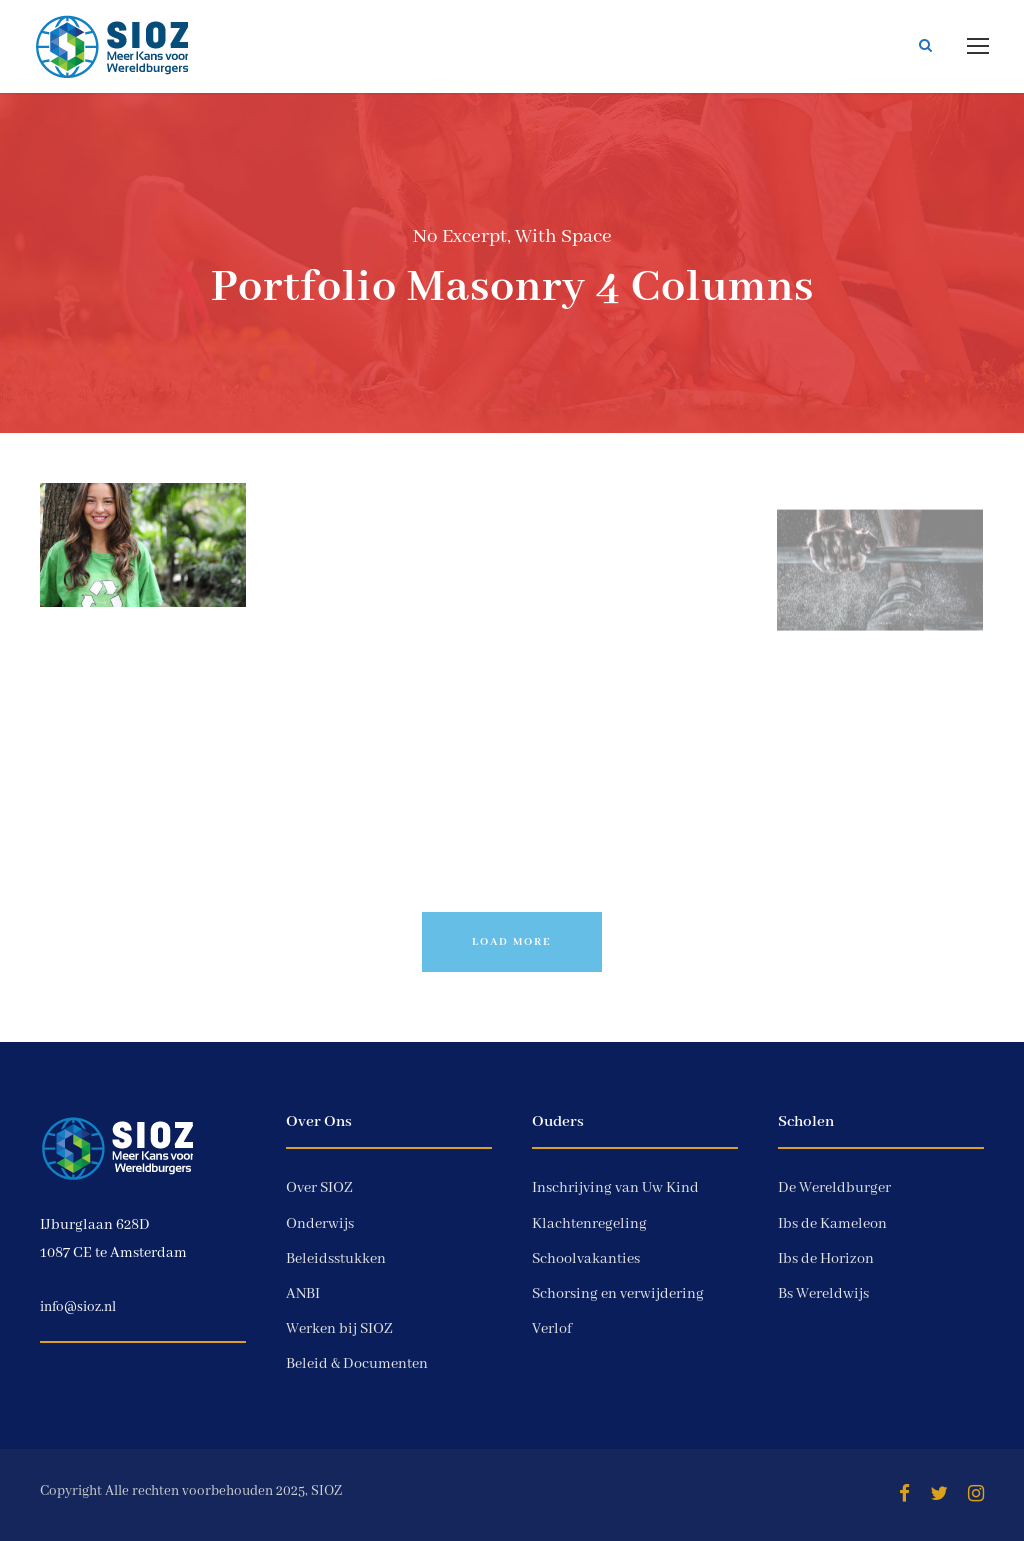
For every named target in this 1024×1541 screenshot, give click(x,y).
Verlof (552, 1329)
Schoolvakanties (586, 1259)
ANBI (303, 1294)
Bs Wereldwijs (823, 1294)
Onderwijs (320, 1224)
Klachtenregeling (589, 1224)
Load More (512, 942)
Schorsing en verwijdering (618, 1294)
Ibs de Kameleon (832, 1224)
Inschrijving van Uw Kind (615, 1188)
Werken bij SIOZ (339, 1329)
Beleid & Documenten (357, 1364)
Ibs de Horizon (826, 1259)
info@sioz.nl (78, 1307)
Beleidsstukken (336, 1259)
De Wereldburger (834, 1188)
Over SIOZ (319, 1188)
